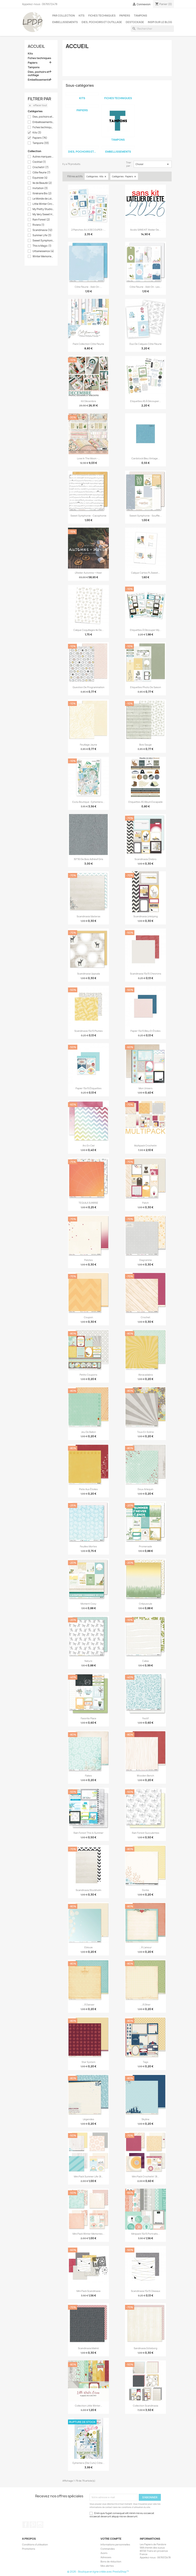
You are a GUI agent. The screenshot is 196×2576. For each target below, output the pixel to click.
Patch (145, 1202)
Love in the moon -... (88, 458)
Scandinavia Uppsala (88, 973)
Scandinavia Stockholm (88, 1890)
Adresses (106, 2557)
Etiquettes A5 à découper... (145, 401)
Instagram (40, 2524)
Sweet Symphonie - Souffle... (145, 515)
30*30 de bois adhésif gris (88, 859)
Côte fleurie (42, 172)
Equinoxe (40, 177)
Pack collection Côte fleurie (88, 343)
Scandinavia (42, 230)
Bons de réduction (111, 2561)
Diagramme (145, 1260)
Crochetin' (41, 167)
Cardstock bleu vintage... (145, 458)
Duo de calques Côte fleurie (145, 343)
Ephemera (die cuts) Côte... (88, 2462)
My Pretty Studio (43, 209)
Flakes (88, 1775)
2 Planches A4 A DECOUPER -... (88, 229)
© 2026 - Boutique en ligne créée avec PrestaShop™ (98, 2571)
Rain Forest (41, 219)
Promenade (145, 1546)
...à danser (88, 2004)
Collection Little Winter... (88, 2405)
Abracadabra (145, 1374)
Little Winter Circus (43, 204)
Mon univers (146, 1088)
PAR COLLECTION (63, 15)
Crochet (145, 1317)
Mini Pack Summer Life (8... (88, 2176)
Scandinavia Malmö (88, 2348)
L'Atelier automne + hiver (88, 572)
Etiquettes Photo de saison (145, 687)
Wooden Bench (145, 1775)
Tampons (140, 15)
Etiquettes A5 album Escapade (145, 801)
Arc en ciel (88, 1145)
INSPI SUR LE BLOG (160, 22)
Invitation (40, 188)
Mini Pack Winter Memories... (88, 2233)
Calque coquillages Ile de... (88, 630)
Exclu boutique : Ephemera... (88, 801)
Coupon (88, 1317)
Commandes (108, 2548)
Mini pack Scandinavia (88, 2291)
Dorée (145, 1890)
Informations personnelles (115, 2544)
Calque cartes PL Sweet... (145, 572)
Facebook (25, 2524)
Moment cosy (88, 1603)
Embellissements (65, 22)
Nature (88, 1660)
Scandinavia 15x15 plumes (88, 1030)
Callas (145, 1660)
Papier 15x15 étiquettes (89, 1088)
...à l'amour (145, 1947)
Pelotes (88, 1260)
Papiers (124, 15)
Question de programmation (88, 687)
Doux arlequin (145, 1489)
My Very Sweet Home (43, 214)
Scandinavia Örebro (145, 859)
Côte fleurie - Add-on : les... (146, 286)
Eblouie (88, 1947)
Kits (82, 15)
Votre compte (111, 2539)
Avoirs (104, 2553)
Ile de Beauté (42, 183)
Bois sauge (145, 744)
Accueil (36, 46)
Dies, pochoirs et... (82, 151)
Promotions (28, 2548)
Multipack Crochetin (145, 1145)
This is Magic (42, 245)
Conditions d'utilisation (35, 2544)
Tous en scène (145, 1431)
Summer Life (42, 235)
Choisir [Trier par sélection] (153, 164)
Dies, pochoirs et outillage (102, 22)
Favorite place (88, 1718)
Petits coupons (88, 1374)
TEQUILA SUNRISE (88, 1202)
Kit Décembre (88, 401)
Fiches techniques (102, 15)
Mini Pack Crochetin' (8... (145, 2176)
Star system (88, 2062)
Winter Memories (43, 256)
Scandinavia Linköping (145, 916)
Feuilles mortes (88, 1546)
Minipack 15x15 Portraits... (145, 2233)
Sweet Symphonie (43, 240)
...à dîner (146, 2004)
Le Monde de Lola (43, 198)
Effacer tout (38, 105)
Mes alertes (107, 2565)
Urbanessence (43, 251)
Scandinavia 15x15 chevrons (145, 973)
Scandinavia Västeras (88, 916)
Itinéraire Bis (42, 193)
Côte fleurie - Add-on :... (88, 286)
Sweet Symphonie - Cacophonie (88, 515)
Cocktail (39, 162)
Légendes (88, 2119)
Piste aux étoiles (88, 1489)
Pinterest (33, 2524)
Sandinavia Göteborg (145, 2348)
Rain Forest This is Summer (88, 1832)
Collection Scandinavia (145, 2405)
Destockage (135, 22)
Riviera (38, 225)
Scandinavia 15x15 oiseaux (145, 2291)
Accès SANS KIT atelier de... (145, 229)
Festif (145, 1718)
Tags (145, 2062)
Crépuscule (145, 1603)
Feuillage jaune (88, 744)
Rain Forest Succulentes (145, 1832)
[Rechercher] (152, 28)
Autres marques (43, 156)
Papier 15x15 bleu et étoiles (145, 1030)
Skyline (145, 2119)
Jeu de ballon (88, 1431)
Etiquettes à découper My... (145, 630)
